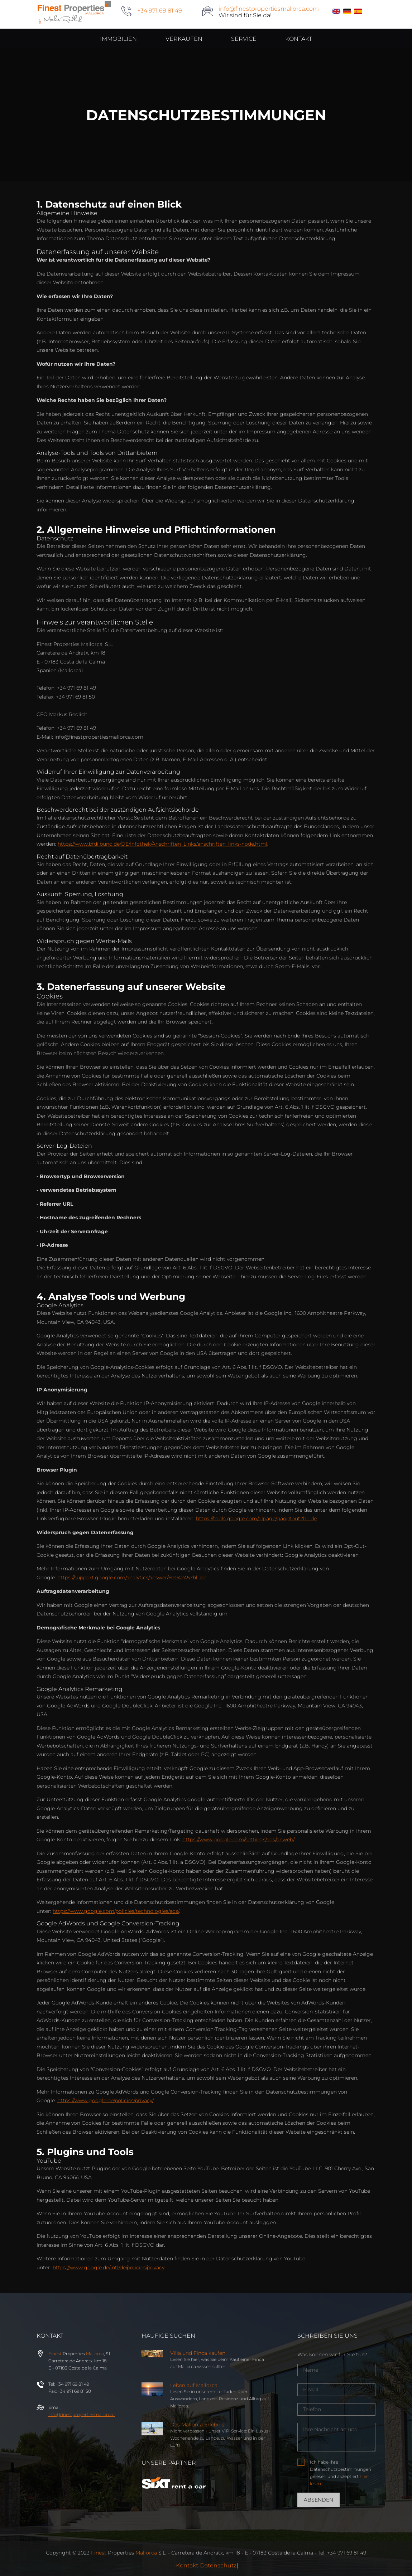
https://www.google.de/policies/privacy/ (105, 2100)
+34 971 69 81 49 (159, 10)
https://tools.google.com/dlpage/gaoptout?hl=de (256, 1518)
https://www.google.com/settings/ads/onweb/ (238, 1839)
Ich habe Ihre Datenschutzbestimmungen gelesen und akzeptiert (340, 2472)
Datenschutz (218, 2565)
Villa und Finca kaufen (197, 2353)
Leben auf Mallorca (193, 2385)
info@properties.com (85, 2414)
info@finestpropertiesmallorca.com (269, 9)
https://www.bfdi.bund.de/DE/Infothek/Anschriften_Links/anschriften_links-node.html (162, 844)
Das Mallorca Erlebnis (197, 2424)
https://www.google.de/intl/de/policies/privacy (108, 2267)
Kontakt (187, 2565)
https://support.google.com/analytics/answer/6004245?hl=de (131, 1577)
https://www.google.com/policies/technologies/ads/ (116, 1911)
